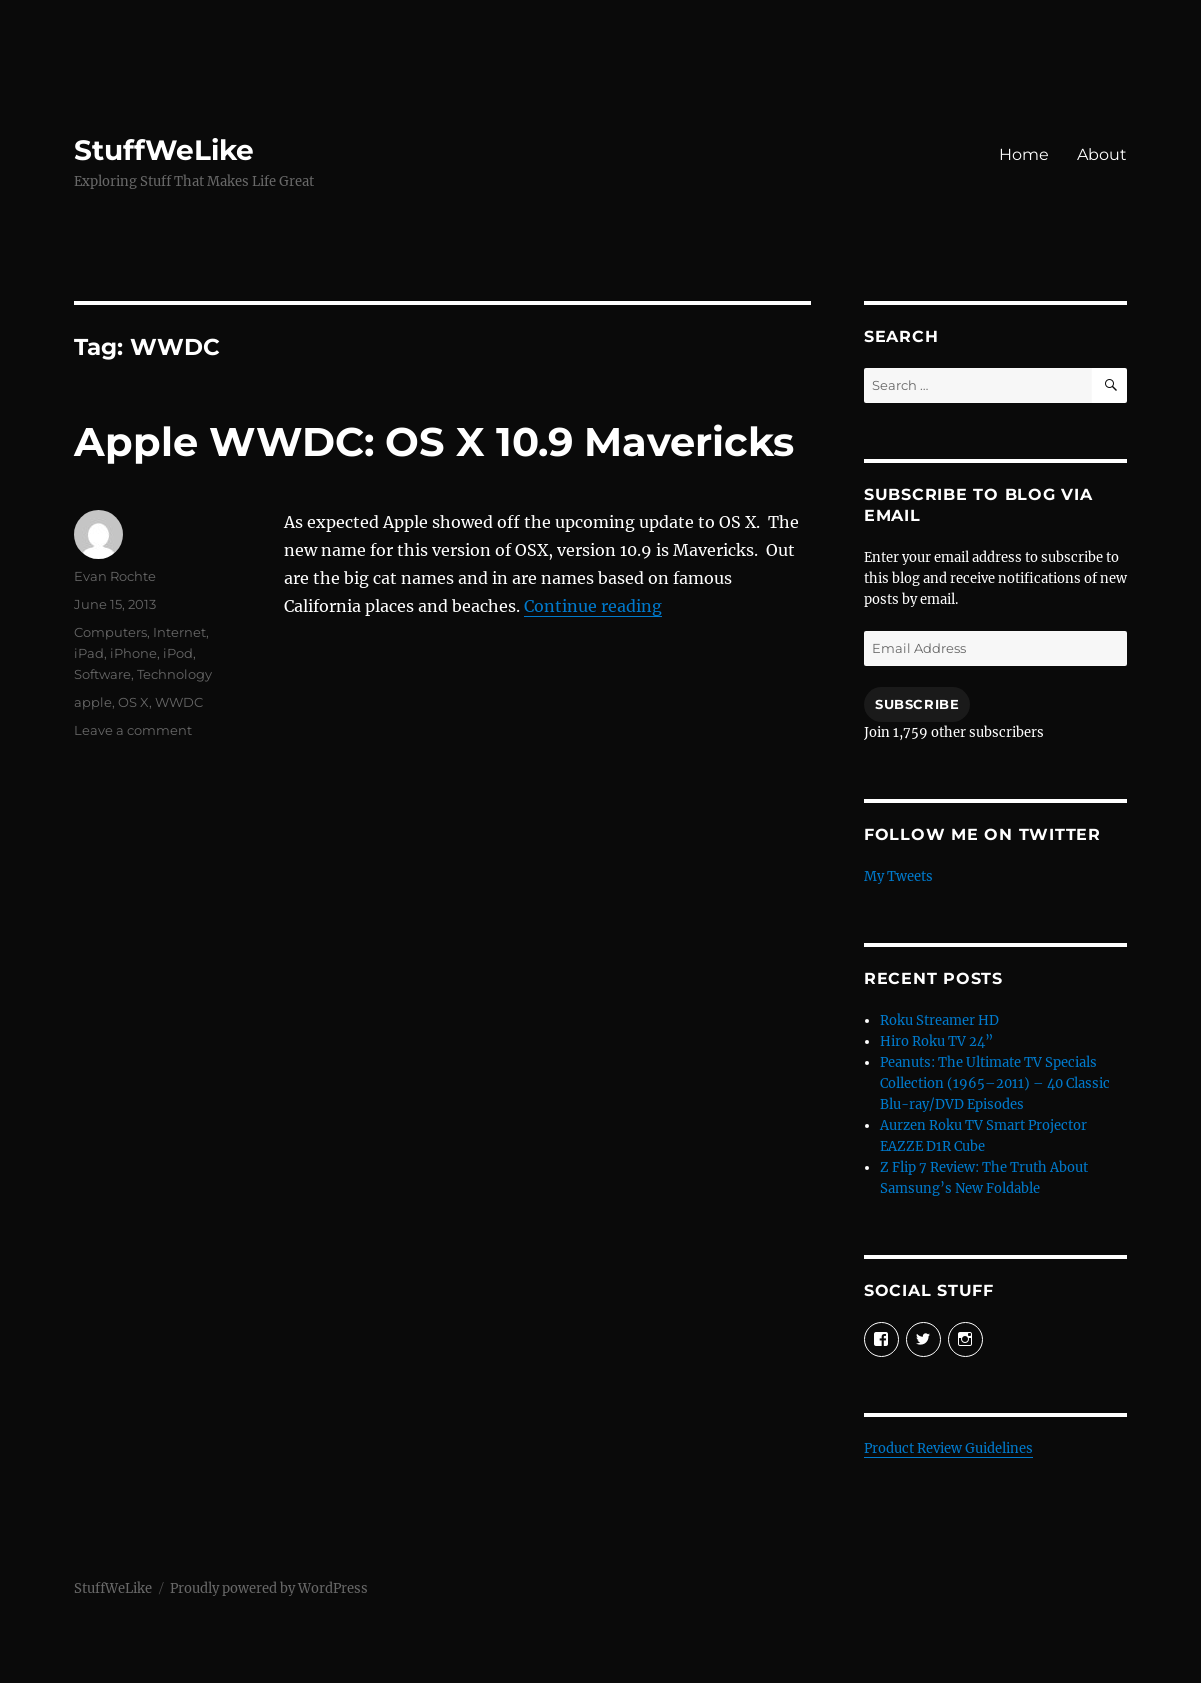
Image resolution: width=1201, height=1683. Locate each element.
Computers (110, 632)
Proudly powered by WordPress (269, 1588)
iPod (178, 653)
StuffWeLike (164, 150)
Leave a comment (133, 730)
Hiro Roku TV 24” (936, 1041)
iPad (89, 653)
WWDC (179, 702)
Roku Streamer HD (939, 1020)
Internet (179, 632)
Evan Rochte (115, 576)
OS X (133, 702)
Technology (174, 674)
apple (93, 702)
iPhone (133, 653)
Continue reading (593, 606)
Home (1024, 154)
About (1102, 154)
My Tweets (898, 876)
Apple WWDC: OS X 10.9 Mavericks (434, 441)
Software (102, 674)
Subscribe (917, 704)
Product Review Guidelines (948, 1448)
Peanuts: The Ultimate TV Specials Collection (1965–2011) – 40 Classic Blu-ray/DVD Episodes (995, 1083)
